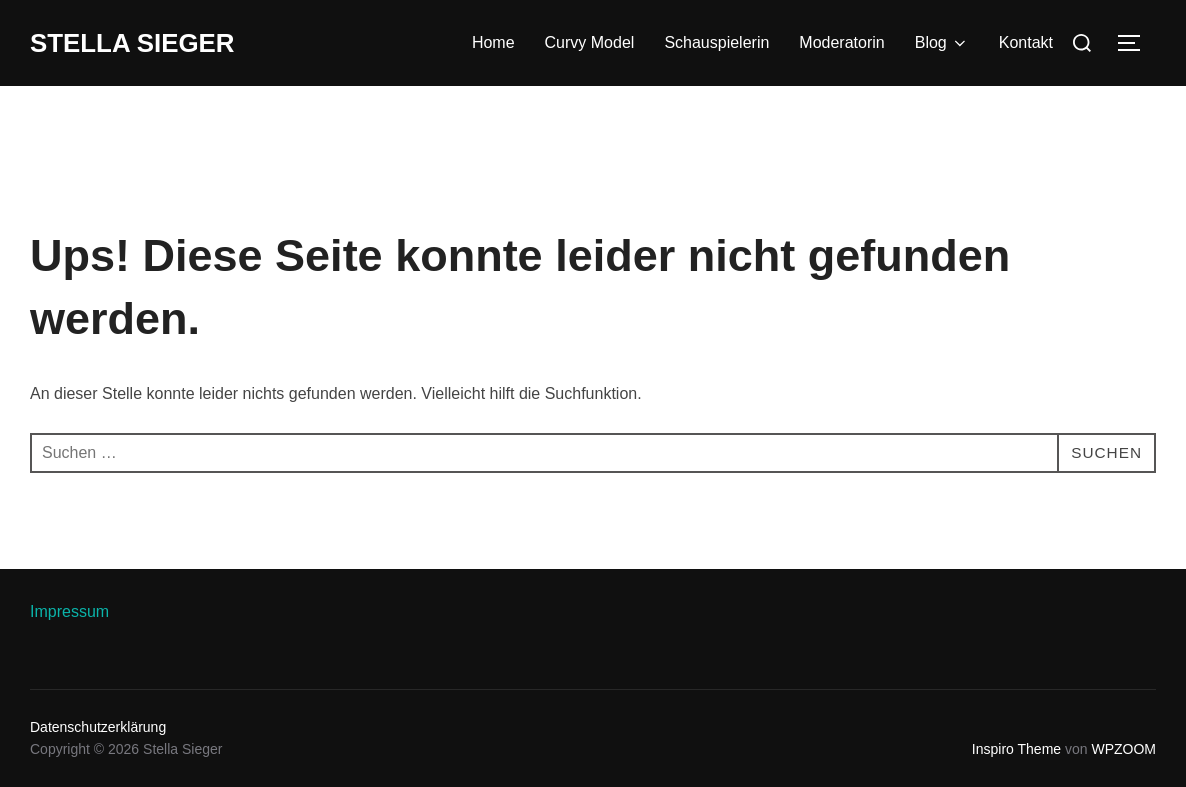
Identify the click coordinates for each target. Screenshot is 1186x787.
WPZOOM (1123, 749)
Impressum (69, 611)
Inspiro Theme (1016, 749)
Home (493, 42)
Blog (942, 43)
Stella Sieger (133, 43)
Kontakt (1026, 42)
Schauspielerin (716, 42)
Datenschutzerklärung (98, 727)
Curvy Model (590, 42)
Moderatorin (841, 42)
